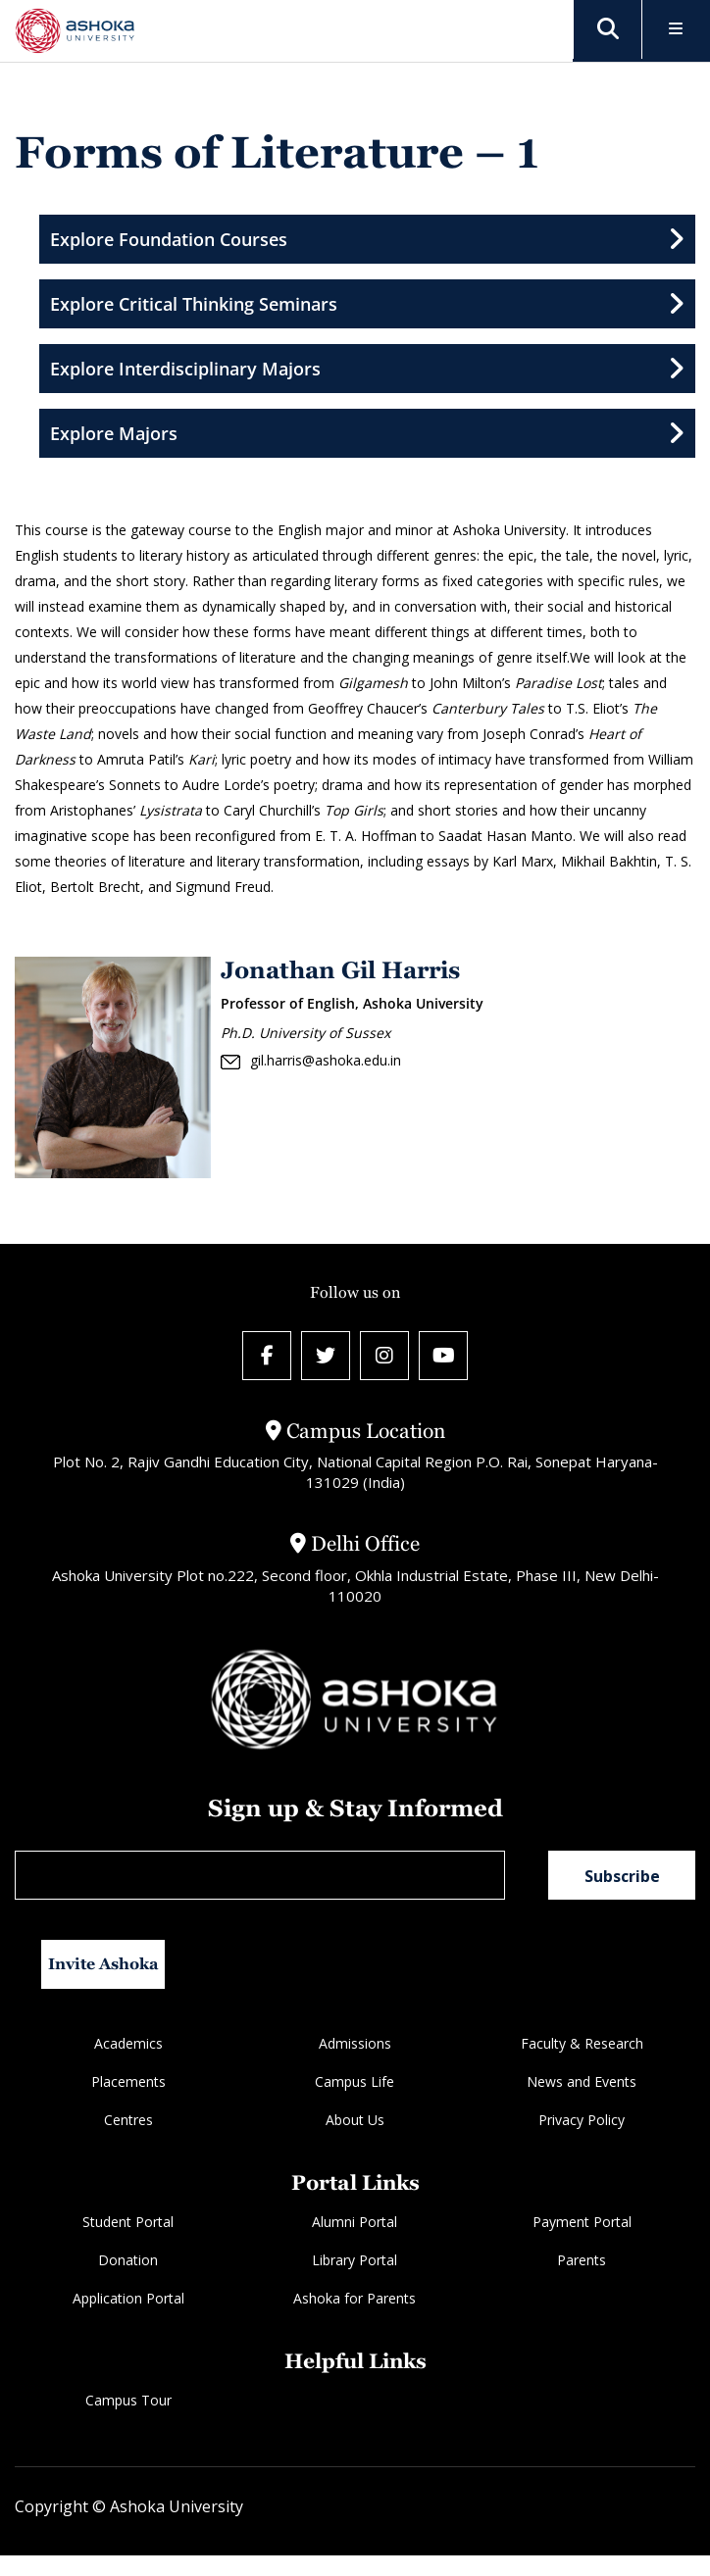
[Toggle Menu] (676, 30)
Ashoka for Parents (354, 2298)
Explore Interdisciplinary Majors (367, 368)
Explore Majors (367, 433)
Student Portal (128, 2221)
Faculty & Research (582, 2043)
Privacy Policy (581, 2119)
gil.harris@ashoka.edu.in (311, 1060)
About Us (355, 2119)
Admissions (355, 2043)
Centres (128, 2119)
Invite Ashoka (103, 1964)
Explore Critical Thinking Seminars (367, 304)
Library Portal (354, 2260)
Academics (128, 2043)
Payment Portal (582, 2221)
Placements (128, 2081)
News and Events (581, 2081)
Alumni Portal (354, 2221)
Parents (581, 2260)
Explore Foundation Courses (367, 239)
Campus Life (354, 2081)
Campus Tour (128, 2400)
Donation (128, 2260)
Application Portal (128, 2298)
